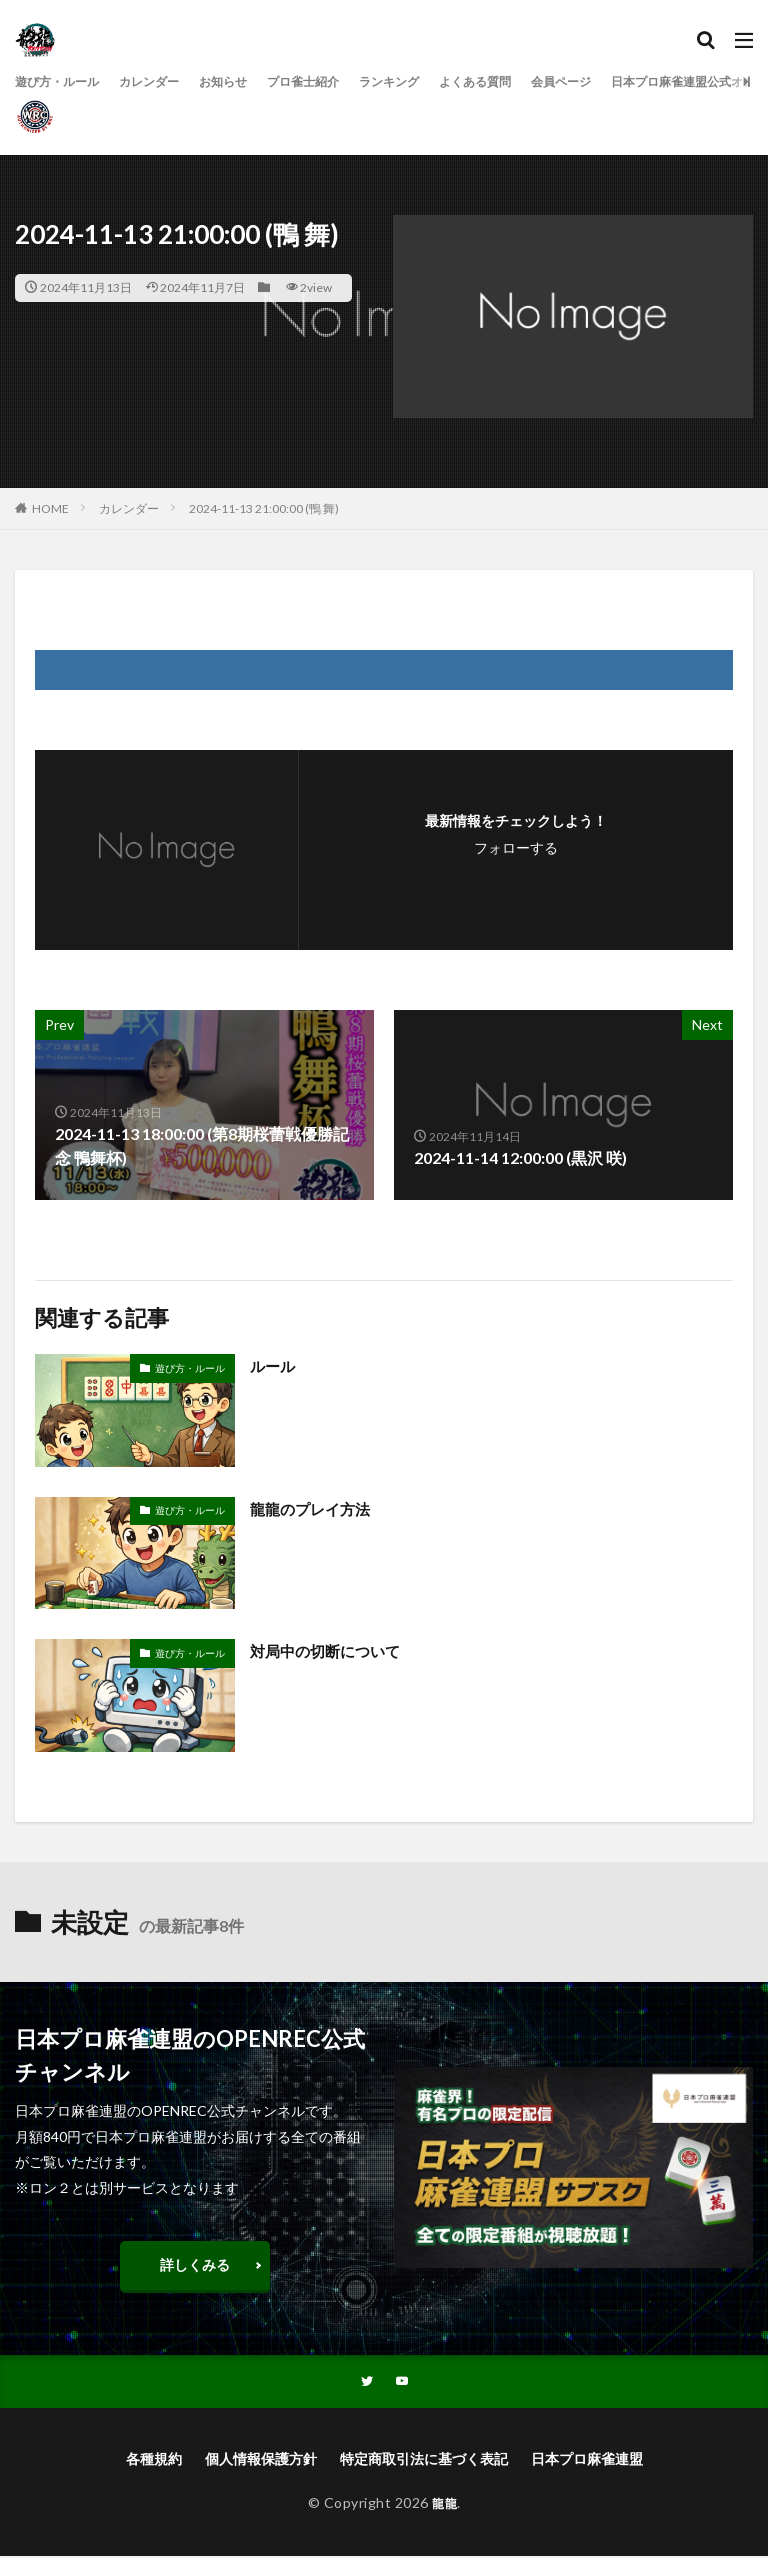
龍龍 (444, 2504)
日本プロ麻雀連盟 (587, 2460)
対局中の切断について (330, 1650)
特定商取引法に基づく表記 (424, 2460)
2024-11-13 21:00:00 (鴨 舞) (264, 508)
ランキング (438, 81)
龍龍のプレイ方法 (314, 1508)
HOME (50, 508)
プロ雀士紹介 (341, 81)
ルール (274, 1365)
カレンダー (168, 81)
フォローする (516, 847)
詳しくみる (195, 2264)
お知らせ (251, 81)
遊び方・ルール (64, 81)
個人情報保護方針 (261, 2460)
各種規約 (154, 2460)
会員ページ (632, 81)
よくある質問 (535, 81)
